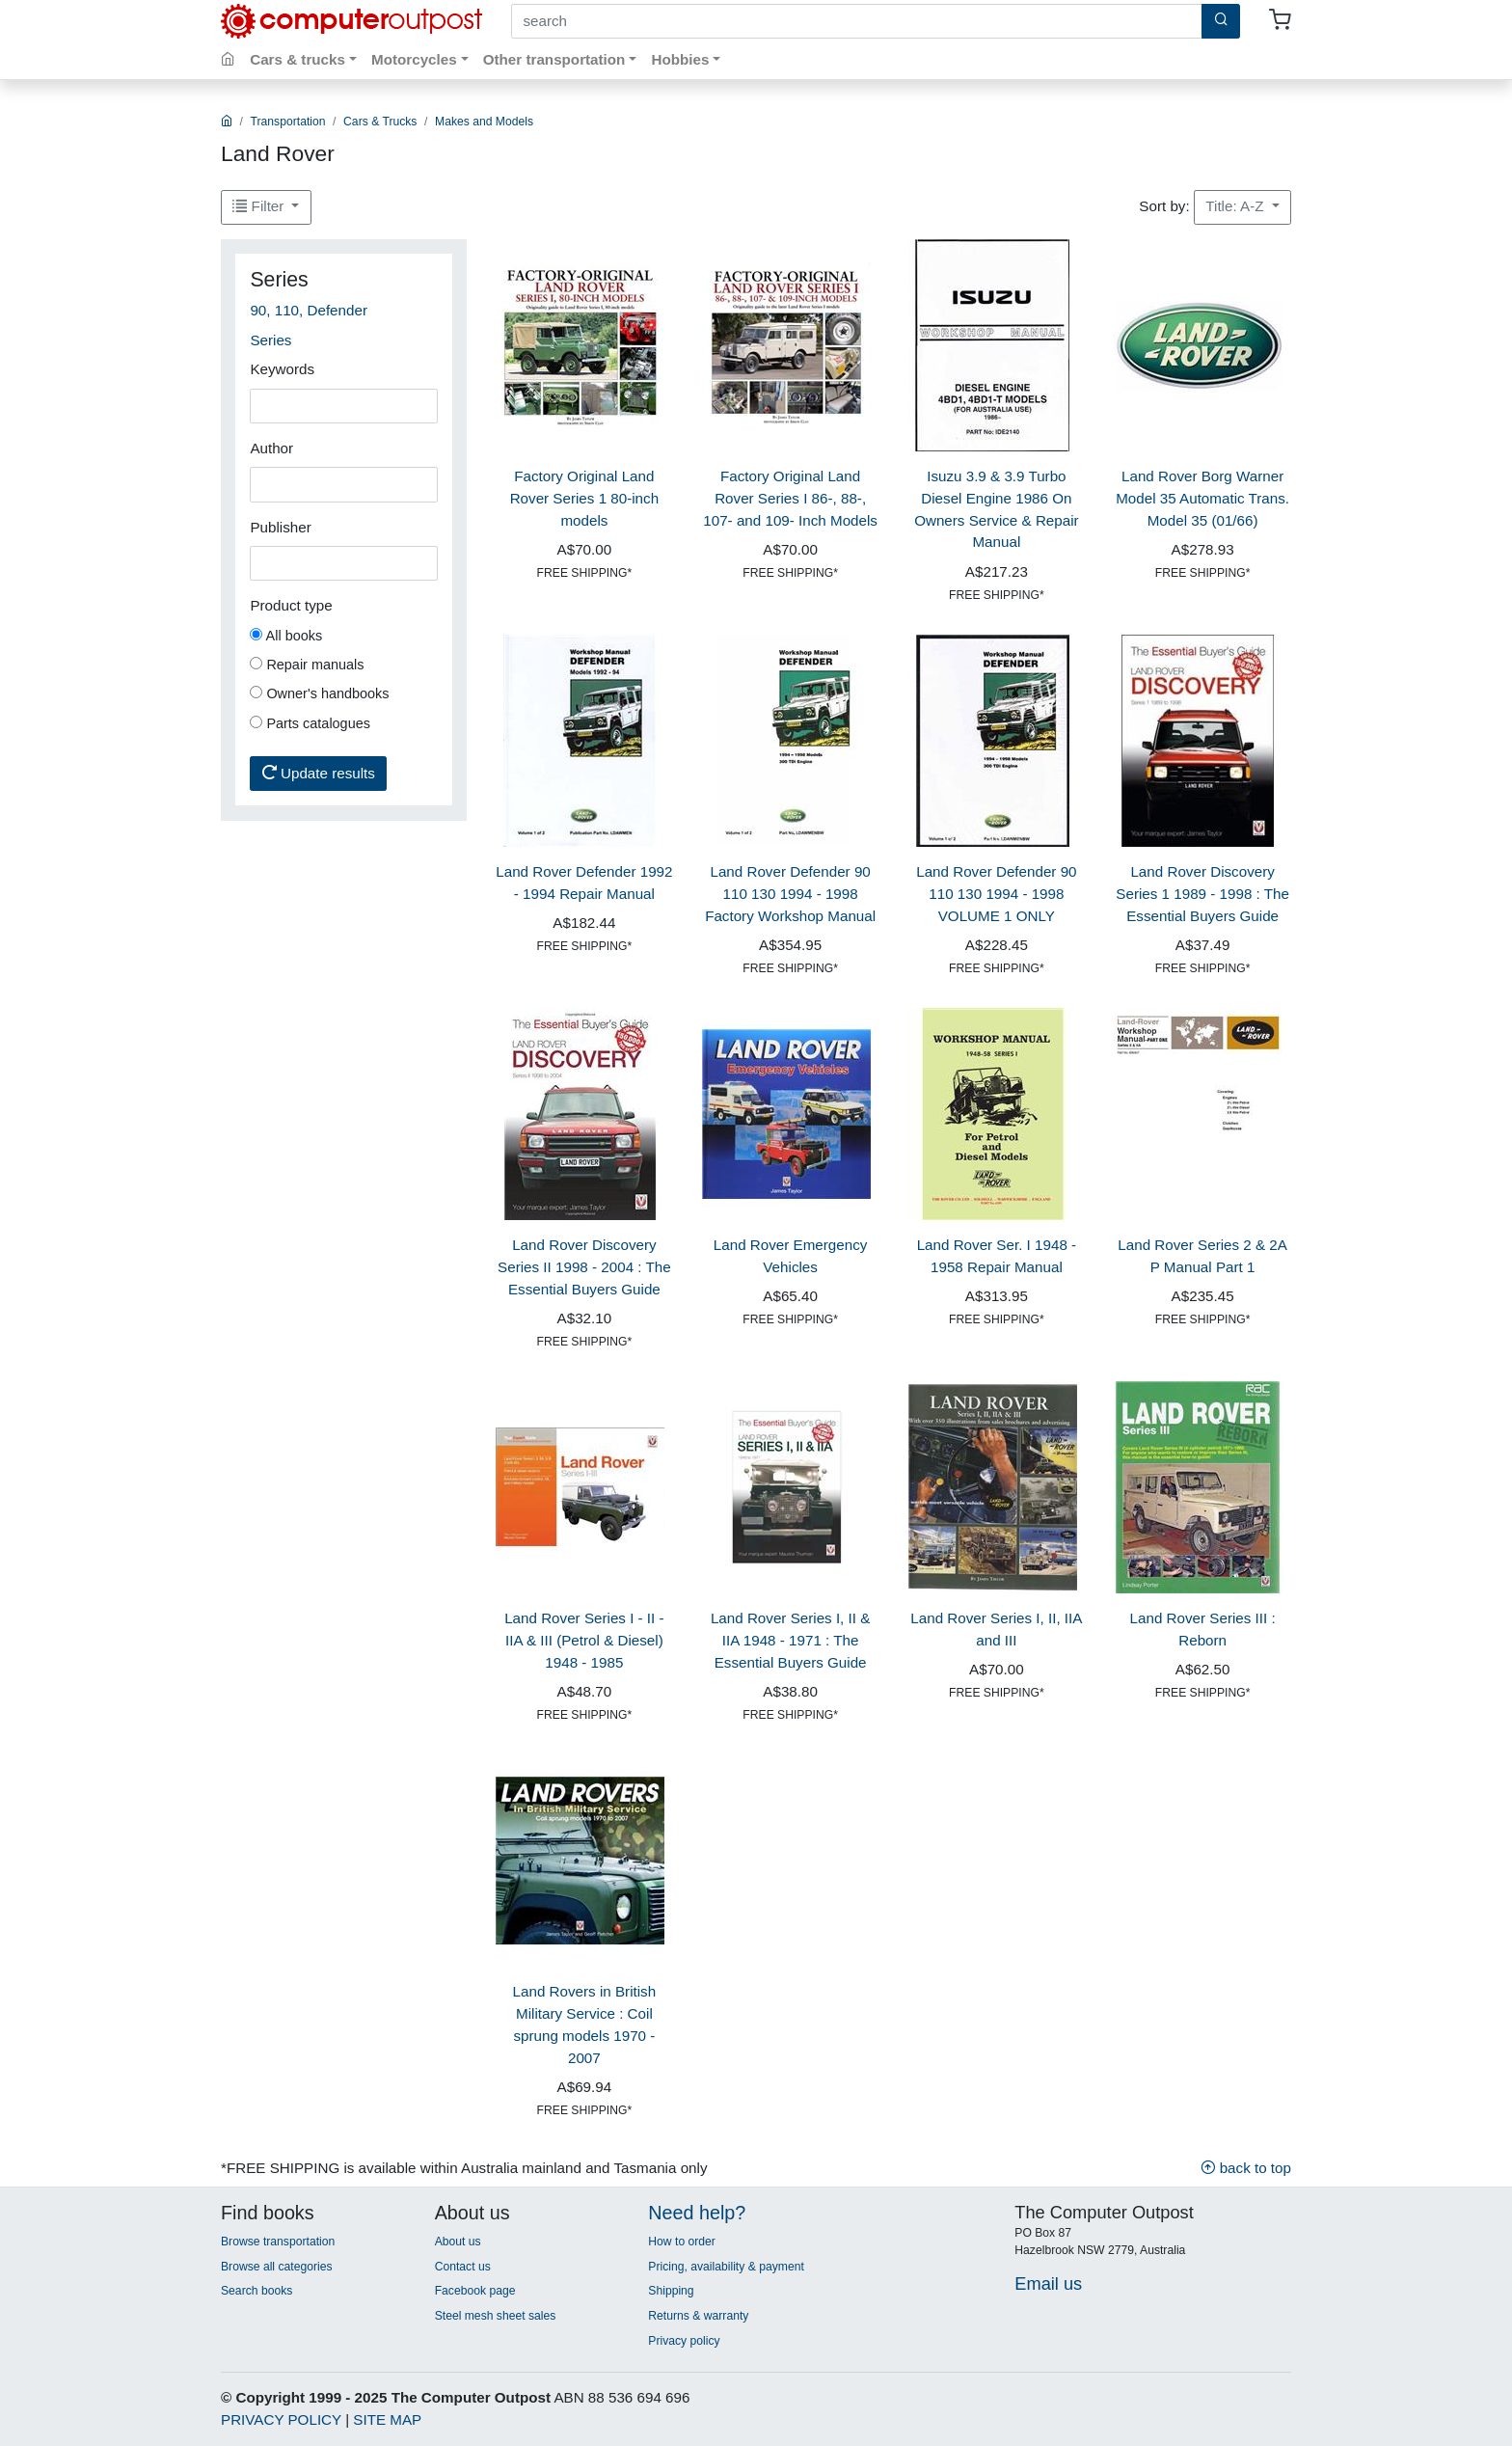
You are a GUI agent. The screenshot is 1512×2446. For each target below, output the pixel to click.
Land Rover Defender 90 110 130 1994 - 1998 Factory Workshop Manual (790, 893)
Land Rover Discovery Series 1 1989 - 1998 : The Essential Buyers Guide (1202, 893)
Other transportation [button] (554, 59)
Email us (1048, 2283)
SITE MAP (387, 2419)
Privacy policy (683, 2341)
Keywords (282, 369)
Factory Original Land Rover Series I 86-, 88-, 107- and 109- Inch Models (790, 498)
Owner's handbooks (319, 693)
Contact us (463, 2266)
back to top (1246, 2168)
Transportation (288, 121)
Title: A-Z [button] (1236, 206)
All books (286, 635)
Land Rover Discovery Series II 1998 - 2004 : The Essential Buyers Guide (584, 1267)
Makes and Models (484, 121)
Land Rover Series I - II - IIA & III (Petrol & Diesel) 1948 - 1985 (583, 1640)
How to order (682, 2241)
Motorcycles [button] (414, 59)
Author (271, 448)
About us (458, 2241)
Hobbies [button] (680, 59)
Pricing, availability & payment (725, 2266)
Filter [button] (259, 206)
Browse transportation (278, 2241)
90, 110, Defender (308, 310)
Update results (318, 773)
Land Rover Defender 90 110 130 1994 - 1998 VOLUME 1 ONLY (996, 893)
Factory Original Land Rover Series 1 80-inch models (584, 498)
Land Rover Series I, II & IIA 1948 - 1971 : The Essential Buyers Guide (790, 1640)
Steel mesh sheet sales (495, 2316)
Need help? (696, 2212)
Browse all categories (277, 2266)
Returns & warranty (698, 2316)
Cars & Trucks (380, 121)
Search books (256, 2290)
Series (270, 340)
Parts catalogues (310, 723)
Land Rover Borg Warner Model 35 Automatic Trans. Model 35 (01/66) (1202, 498)
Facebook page (475, 2290)
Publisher (280, 527)
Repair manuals (307, 664)
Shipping (670, 2290)
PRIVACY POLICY (281, 2419)
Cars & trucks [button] (297, 59)
